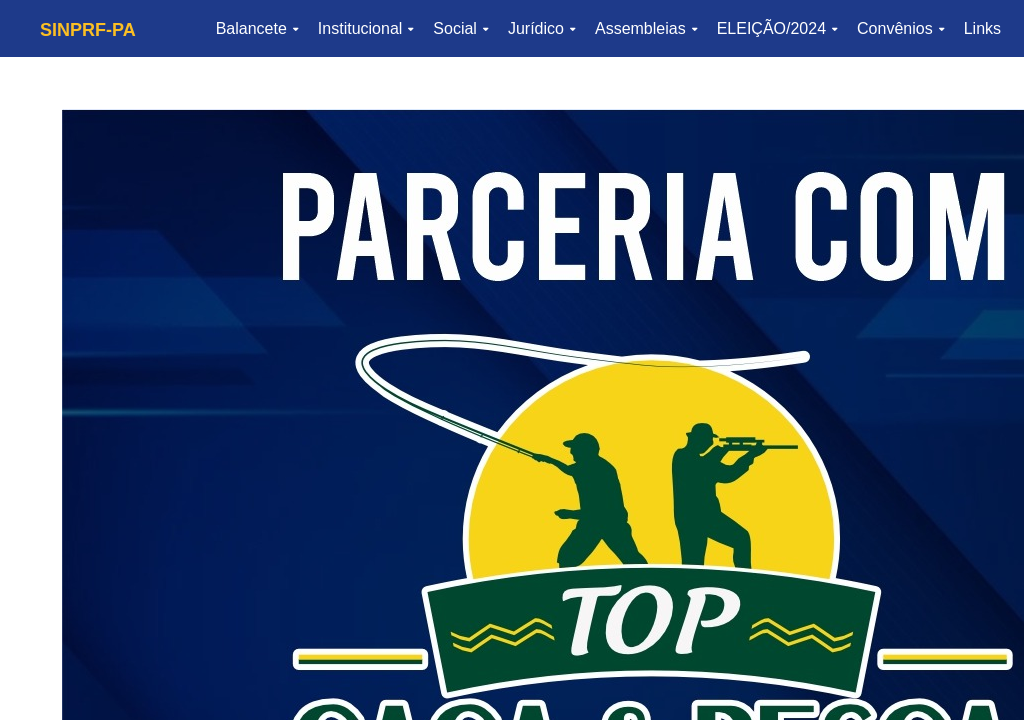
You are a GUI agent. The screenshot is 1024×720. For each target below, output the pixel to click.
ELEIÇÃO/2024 (777, 28)
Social (460, 28)
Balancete (257, 28)
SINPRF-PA (88, 30)
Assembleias (646, 28)
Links (982, 28)
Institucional (366, 28)
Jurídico (541, 28)
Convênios (900, 28)
